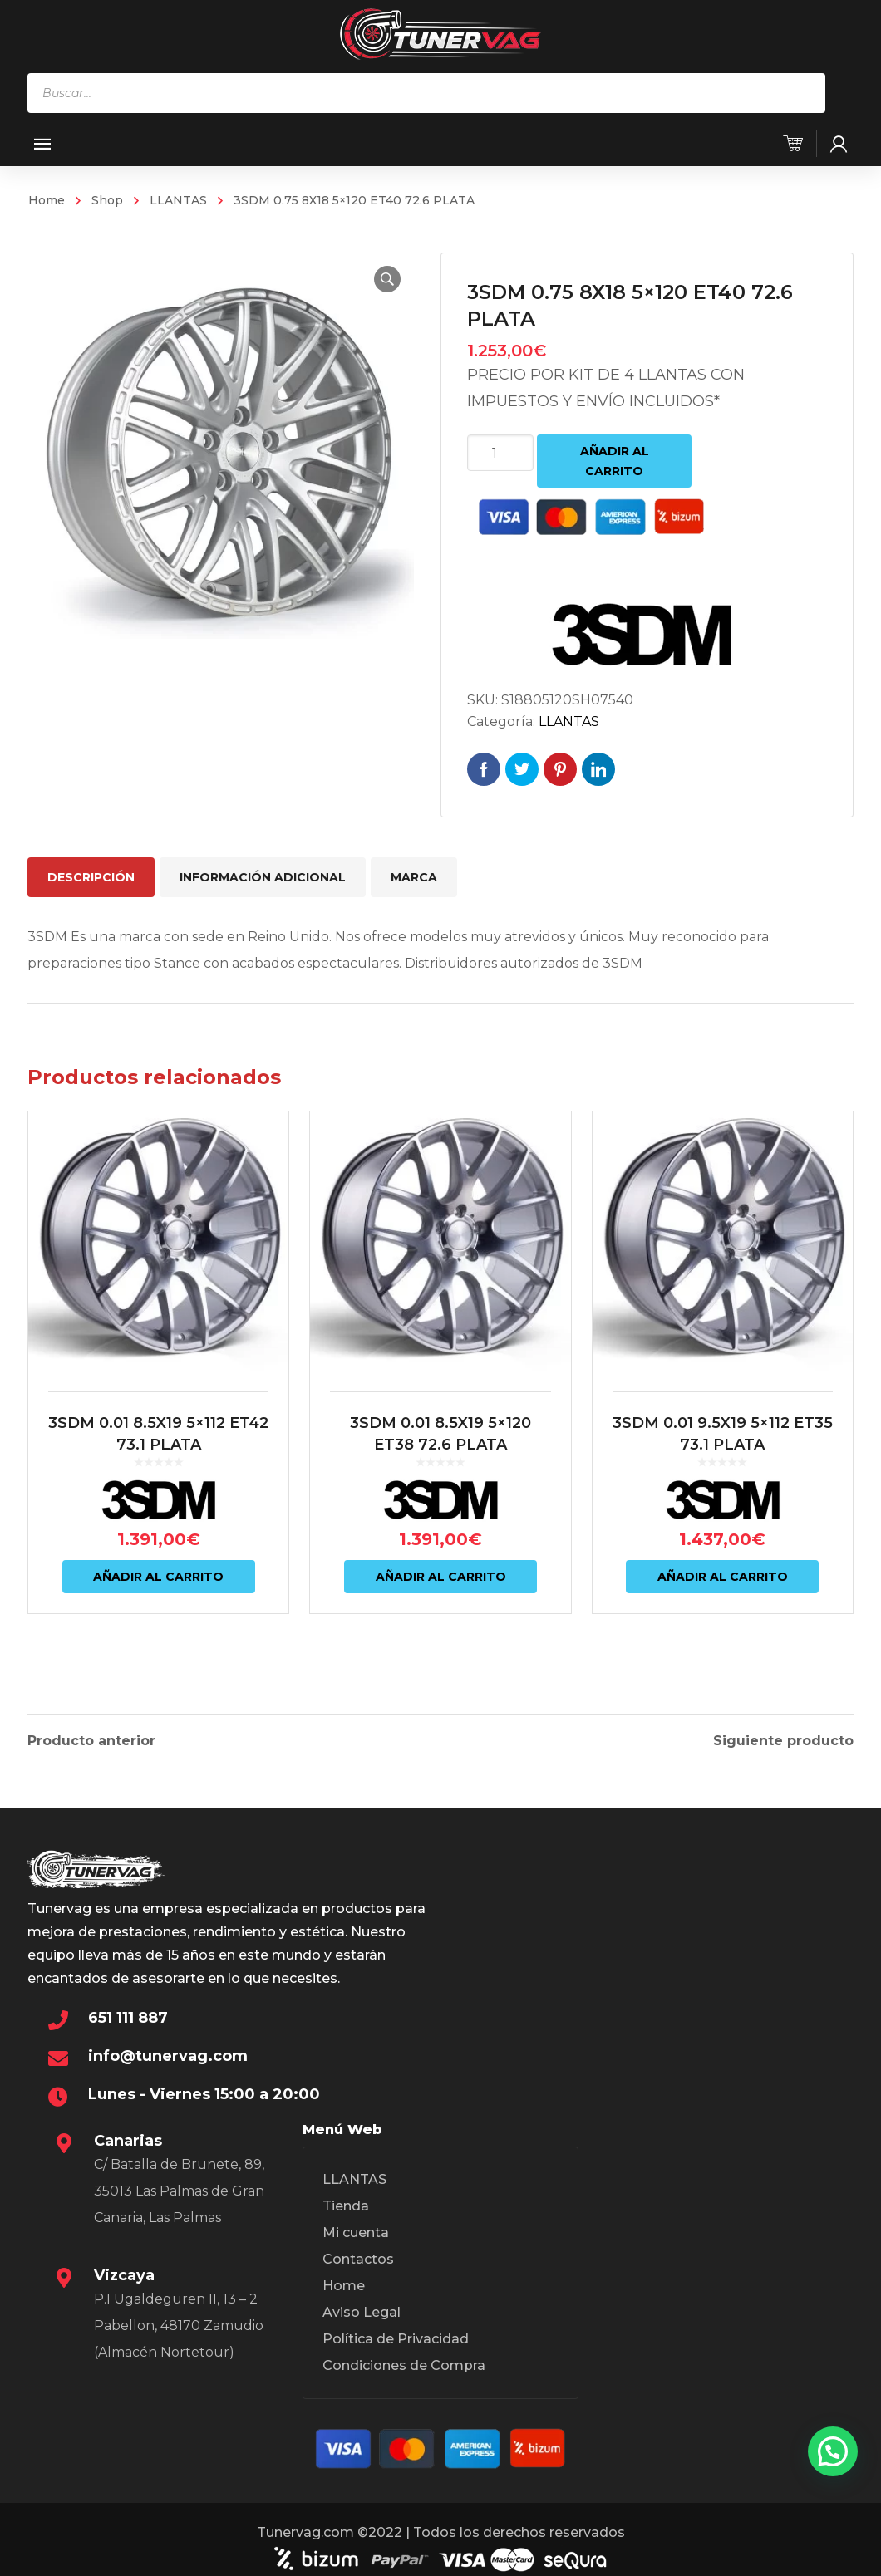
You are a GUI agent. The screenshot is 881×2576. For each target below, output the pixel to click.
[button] (387, 279)
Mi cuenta (355, 2228)
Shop (107, 200)
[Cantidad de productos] (500, 452)
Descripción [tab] (91, 877)
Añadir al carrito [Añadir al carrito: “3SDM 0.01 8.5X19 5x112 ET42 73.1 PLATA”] (158, 1576)
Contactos (358, 2255)
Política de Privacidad (395, 2335)
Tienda (345, 2202)
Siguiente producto (783, 1737)
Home (46, 200)
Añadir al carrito (614, 461)
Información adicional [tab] (263, 877)
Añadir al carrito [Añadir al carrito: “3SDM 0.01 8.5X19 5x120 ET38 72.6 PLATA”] (441, 1576)
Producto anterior (91, 1737)
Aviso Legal (361, 2308)
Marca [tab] (414, 877)
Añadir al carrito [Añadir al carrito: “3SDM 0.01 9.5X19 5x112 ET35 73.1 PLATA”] (722, 1576)
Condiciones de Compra (403, 2361)
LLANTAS (178, 200)
